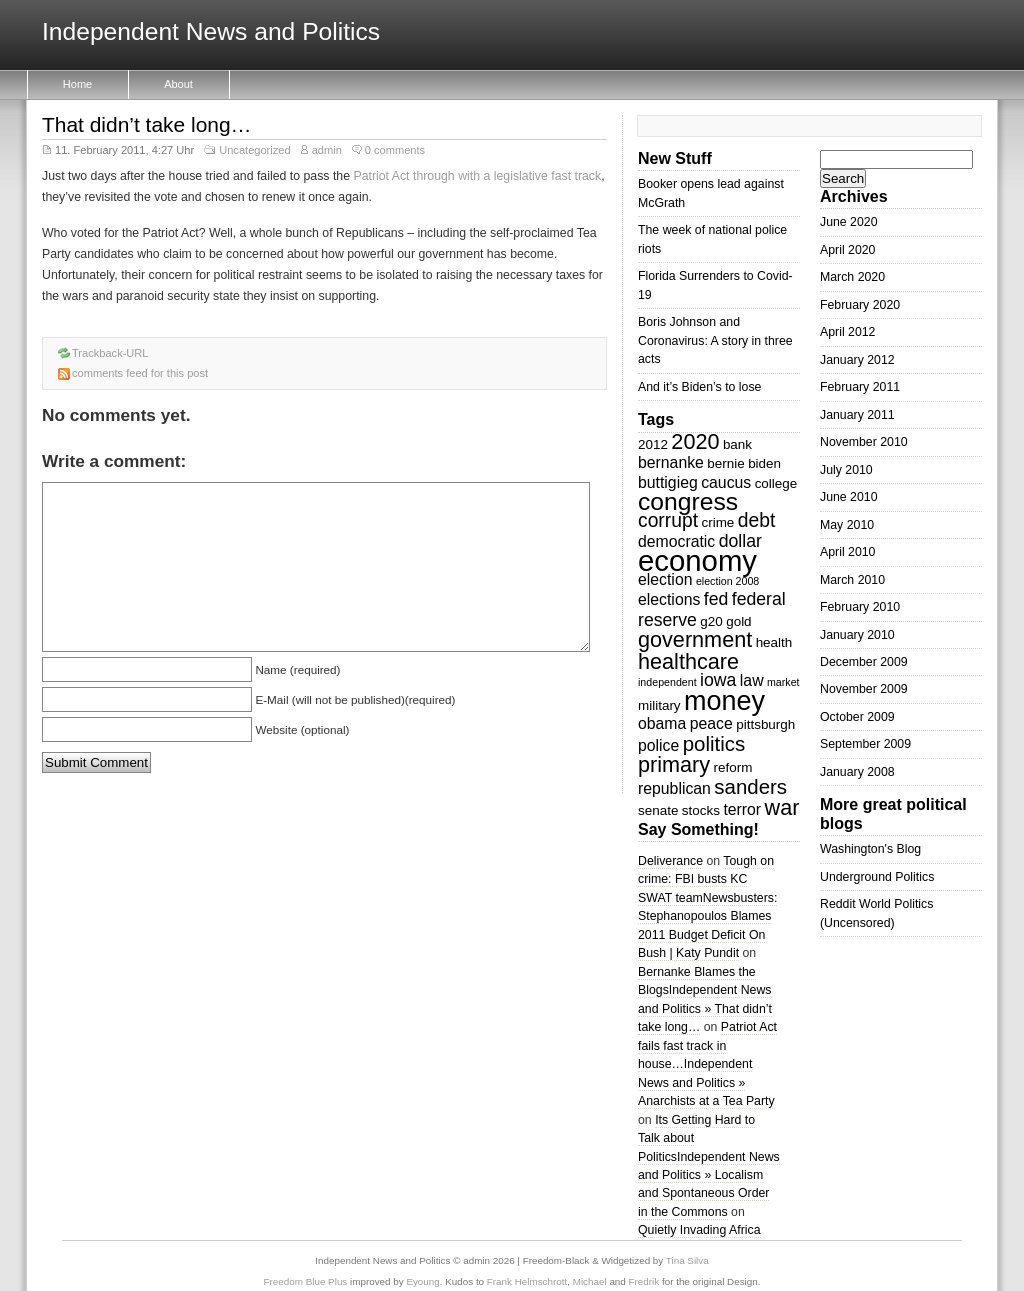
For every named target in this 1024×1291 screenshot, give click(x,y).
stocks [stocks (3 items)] (701, 810)
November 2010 (864, 442)
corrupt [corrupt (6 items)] (668, 520)
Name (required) (297, 669)
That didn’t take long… (147, 124)
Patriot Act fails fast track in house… (707, 1045)
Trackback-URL (110, 353)
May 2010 (847, 525)
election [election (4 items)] (665, 579)
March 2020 (852, 277)
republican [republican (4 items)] (674, 788)
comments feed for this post (140, 373)
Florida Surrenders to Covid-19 (715, 285)
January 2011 (857, 415)
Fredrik (644, 1281)
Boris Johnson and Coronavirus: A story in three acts (715, 340)
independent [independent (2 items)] (667, 682)
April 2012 (847, 332)
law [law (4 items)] (752, 680)
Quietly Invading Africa (699, 1230)
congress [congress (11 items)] (688, 501)
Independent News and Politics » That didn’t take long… (705, 1008)
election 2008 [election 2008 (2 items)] (727, 581)
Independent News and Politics (211, 32)
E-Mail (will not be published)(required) (355, 699)
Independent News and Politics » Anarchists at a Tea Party (706, 1082)
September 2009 (865, 744)
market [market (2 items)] (783, 682)
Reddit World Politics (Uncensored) (876, 913)
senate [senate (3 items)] (658, 810)
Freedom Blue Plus (306, 1281)
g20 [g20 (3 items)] (711, 621)
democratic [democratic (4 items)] (676, 541)
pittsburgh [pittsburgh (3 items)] (765, 724)
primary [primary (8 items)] (674, 764)
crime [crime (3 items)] (717, 522)
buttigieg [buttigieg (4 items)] (668, 482)
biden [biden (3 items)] (764, 463)
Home (77, 84)
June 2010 (849, 497)
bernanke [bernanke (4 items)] (671, 462)
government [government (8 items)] (695, 639)
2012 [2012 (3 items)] (653, 444)
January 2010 (857, 635)
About (178, 84)
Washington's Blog (870, 849)
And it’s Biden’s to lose (699, 387)
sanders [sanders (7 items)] (750, 786)
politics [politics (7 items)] (714, 743)
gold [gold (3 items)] (738, 621)
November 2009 (864, 689)
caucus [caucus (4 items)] (726, 482)
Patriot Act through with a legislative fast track (477, 176)
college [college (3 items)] (776, 483)
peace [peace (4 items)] (711, 723)
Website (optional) (302, 729)
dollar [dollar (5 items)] (740, 541)
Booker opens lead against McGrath (711, 193)
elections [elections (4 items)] (669, 599)
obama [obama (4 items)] (662, 723)
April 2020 (847, 250)
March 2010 (852, 580)
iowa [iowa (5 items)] (718, 680)
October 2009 (857, 717)
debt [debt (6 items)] (757, 520)
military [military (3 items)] (659, 705)
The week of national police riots (712, 239)
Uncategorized (254, 150)
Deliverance (670, 861)
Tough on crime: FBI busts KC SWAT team (706, 879)
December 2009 (864, 662)
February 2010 (860, 607)
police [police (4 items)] (658, 745)
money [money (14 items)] (724, 701)
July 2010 (846, 470)
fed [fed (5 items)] (716, 599)
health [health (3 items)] (774, 642)
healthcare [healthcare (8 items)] (688, 661)
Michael (590, 1281)
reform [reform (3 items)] (733, 767)
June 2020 (849, 222)
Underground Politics (877, 877)
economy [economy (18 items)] (697, 560)
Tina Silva (687, 1260)
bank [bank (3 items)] (737, 444)
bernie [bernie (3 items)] (725, 463)
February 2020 (860, 305)
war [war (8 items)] (782, 807)
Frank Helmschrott (527, 1281)
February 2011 (860, 387)
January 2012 (857, 360)
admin (327, 150)
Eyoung (422, 1281)
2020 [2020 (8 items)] (695, 441)
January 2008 (857, 772)
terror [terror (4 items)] (742, 809)
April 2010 (847, 552)
